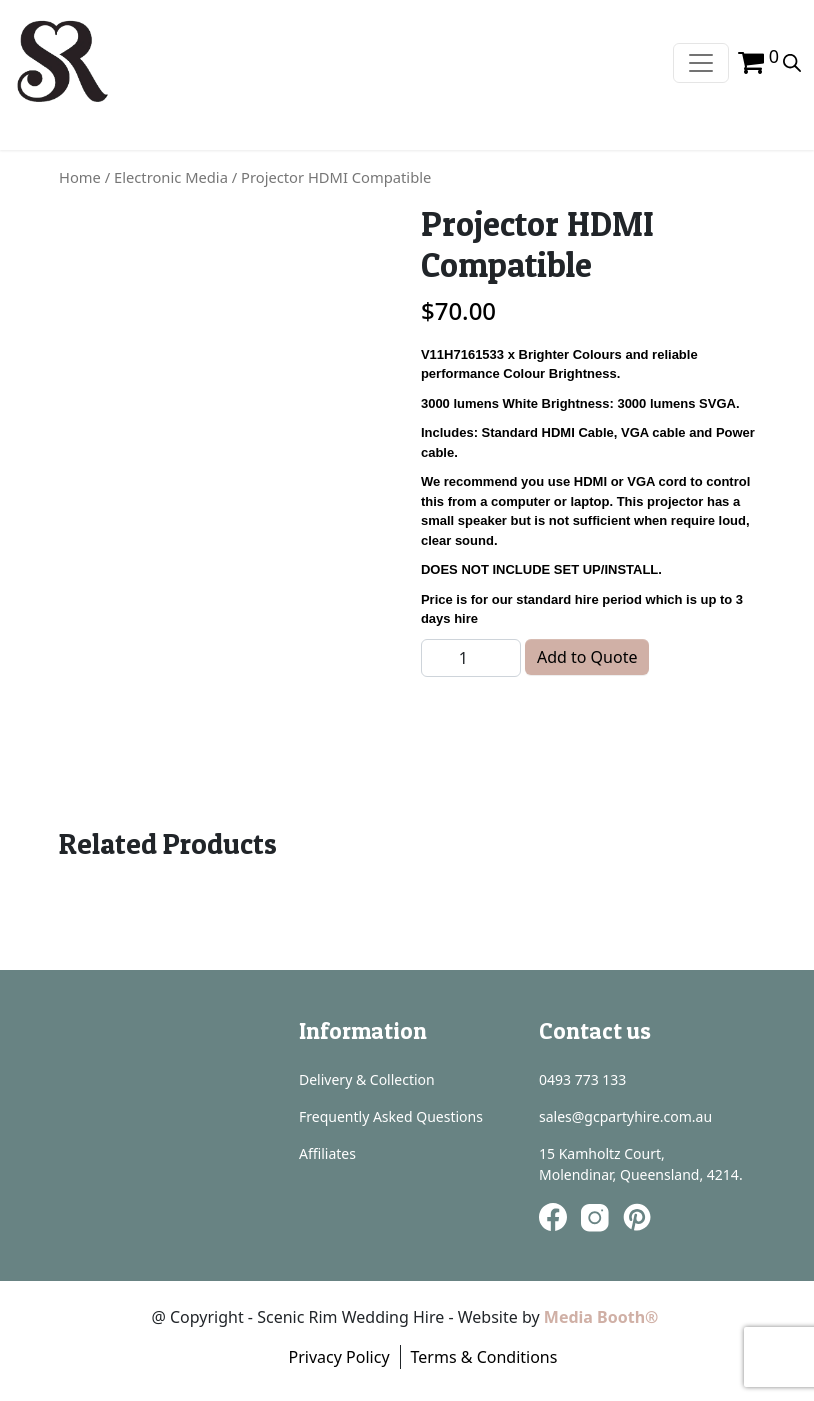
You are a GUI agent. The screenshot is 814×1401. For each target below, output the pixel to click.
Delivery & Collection (367, 1079)
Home (80, 177)
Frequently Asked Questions (391, 1116)
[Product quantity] (471, 658)
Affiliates (327, 1153)
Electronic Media (171, 177)
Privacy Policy (339, 1357)
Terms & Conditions (484, 1357)
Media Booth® (603, 1317)
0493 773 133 (582, 1079)
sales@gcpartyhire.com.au (625, 1116)
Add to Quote (587, 657)
